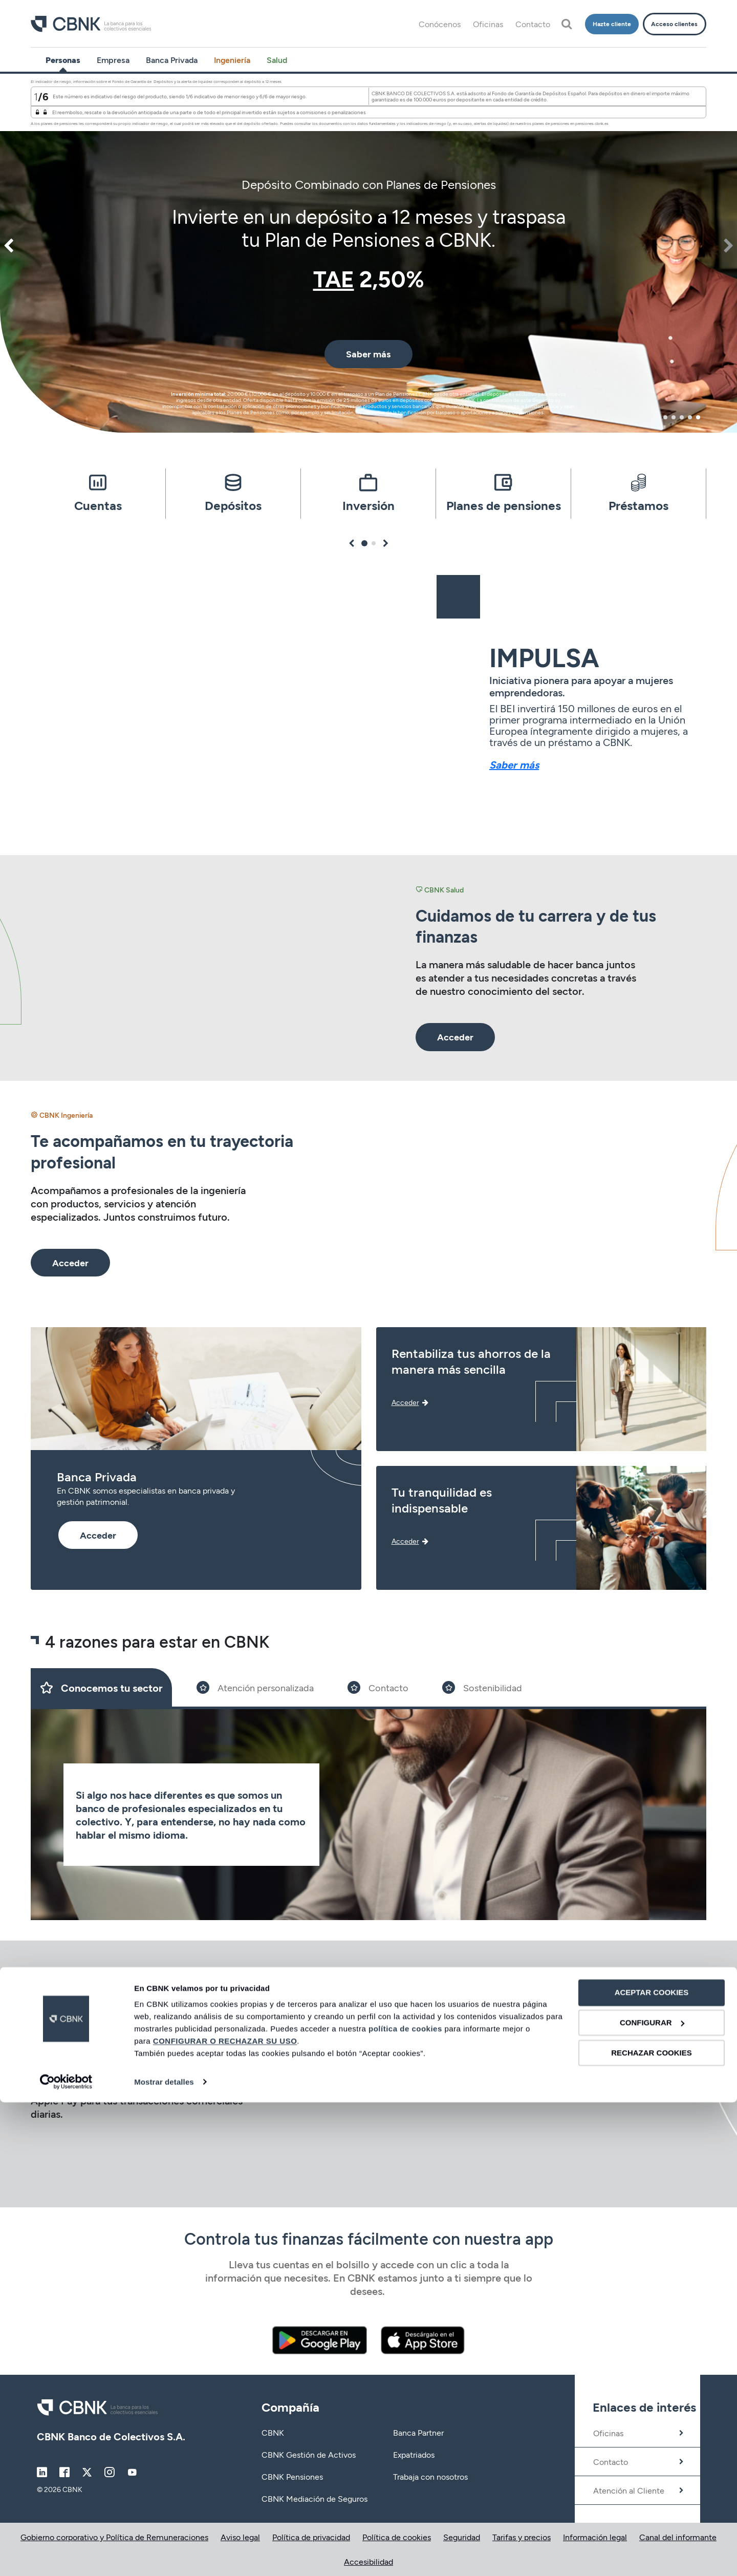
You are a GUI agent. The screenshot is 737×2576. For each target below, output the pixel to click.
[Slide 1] (101, 1687)
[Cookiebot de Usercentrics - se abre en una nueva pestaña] (66, 2556)
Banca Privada (172, 60)
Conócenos (440, 24)
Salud (277, 60)
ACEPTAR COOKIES (652, 2466)
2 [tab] (673, 417)
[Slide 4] (482, 1687)
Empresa (113, 60)
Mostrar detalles (164, 2555)
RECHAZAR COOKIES (651, 2526)
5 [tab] (698, 417)
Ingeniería (232, 60)
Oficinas (488, 24)
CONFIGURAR (652, 2497)
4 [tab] (690, 417)
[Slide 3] (378, 1687)
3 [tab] (682, 417)
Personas (63, 60)
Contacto (532, 24)
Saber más (514, 764)
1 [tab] (665, 417)
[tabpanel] (368, 253)
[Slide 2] (255, 1687)
